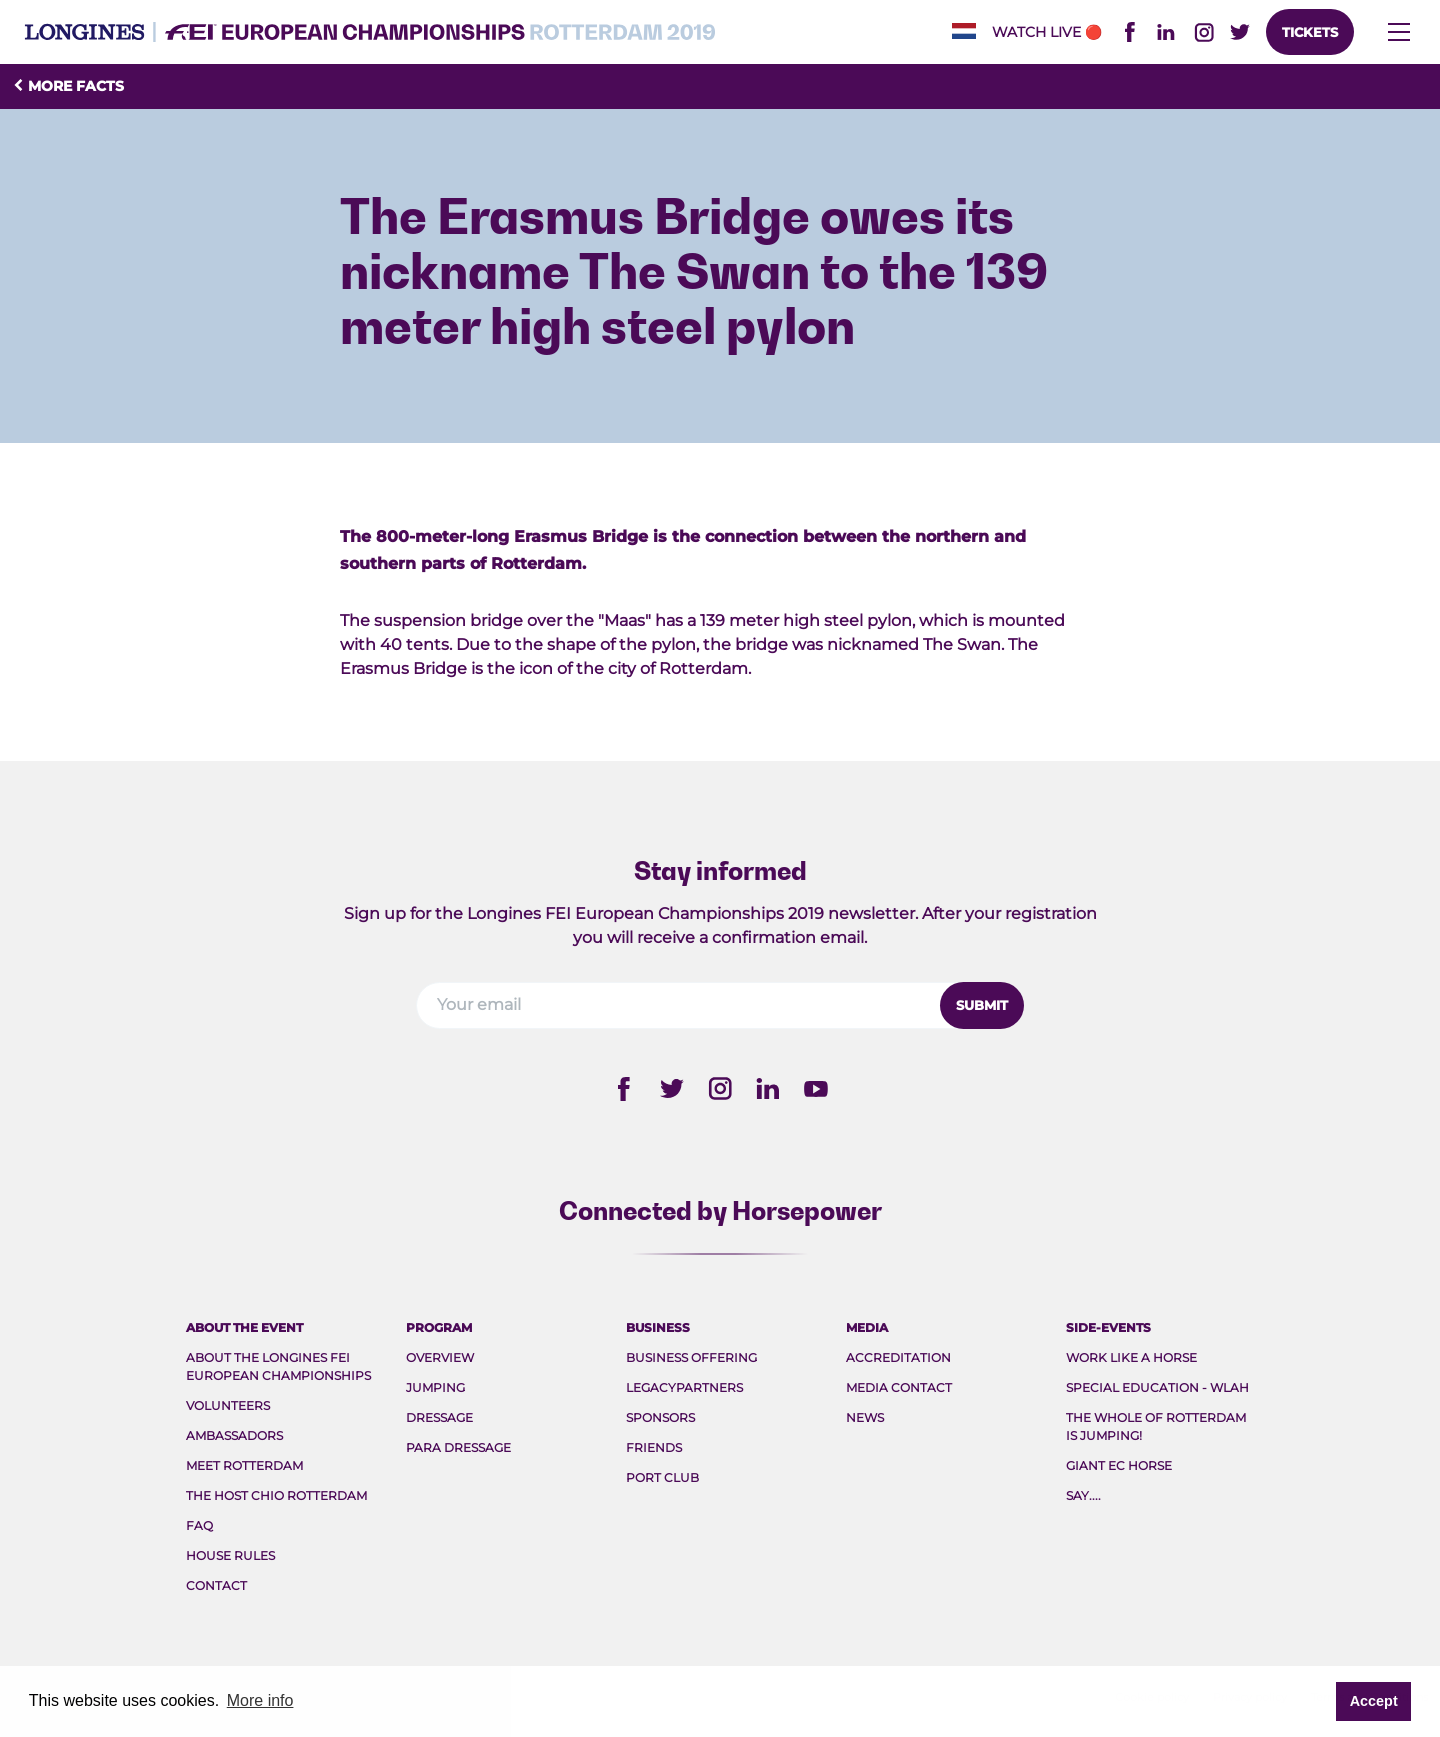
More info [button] (260, 1700)
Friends (654, 1447)
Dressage (439, 1417)
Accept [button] (1374, 1701)
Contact (216, 1585)
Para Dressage (458, 1447)
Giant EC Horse (1119, 1465)
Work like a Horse (1131, 1357)
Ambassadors (234, 1435)
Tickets (1310, 32)
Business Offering (691, 1357)
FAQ (199, 1525)
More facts (68, 86)
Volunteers (228, 1405)
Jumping (435, 1387)
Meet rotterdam (244, 1465)
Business (658, 1327)
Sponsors (660, 1417)
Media (867, 1327)
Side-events (1108, 1327)
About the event (244, 1327)
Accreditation (898, 1357)
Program (439, 1327)
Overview (440, 1357)
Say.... (1083, 1495)
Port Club (662, 1477)
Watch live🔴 (1047, 32)
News (865, 1417)
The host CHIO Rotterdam (276, 1495)
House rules (230, 1555)
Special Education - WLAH (1157, 1387)
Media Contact (899, 1387)
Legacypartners (684, 1387)
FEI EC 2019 (370, 32)
